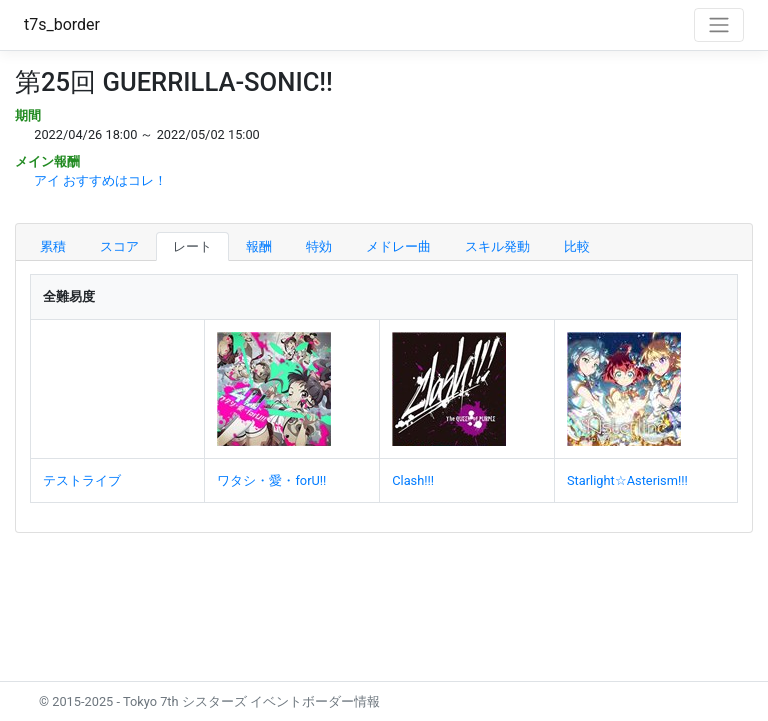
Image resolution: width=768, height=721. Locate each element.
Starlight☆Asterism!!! (627, 480)
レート (192, 246)
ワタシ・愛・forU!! (271, 480)
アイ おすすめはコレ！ (100, 180)
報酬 (259, 246)
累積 (53, 246)
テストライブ (82, 480)
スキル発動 (497, 246)
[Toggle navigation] (719, 25)
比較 (577, 246)
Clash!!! (413, 480)
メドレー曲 (398, 246)
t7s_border (62, 24)
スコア (119, 246)
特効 (319, 246)
